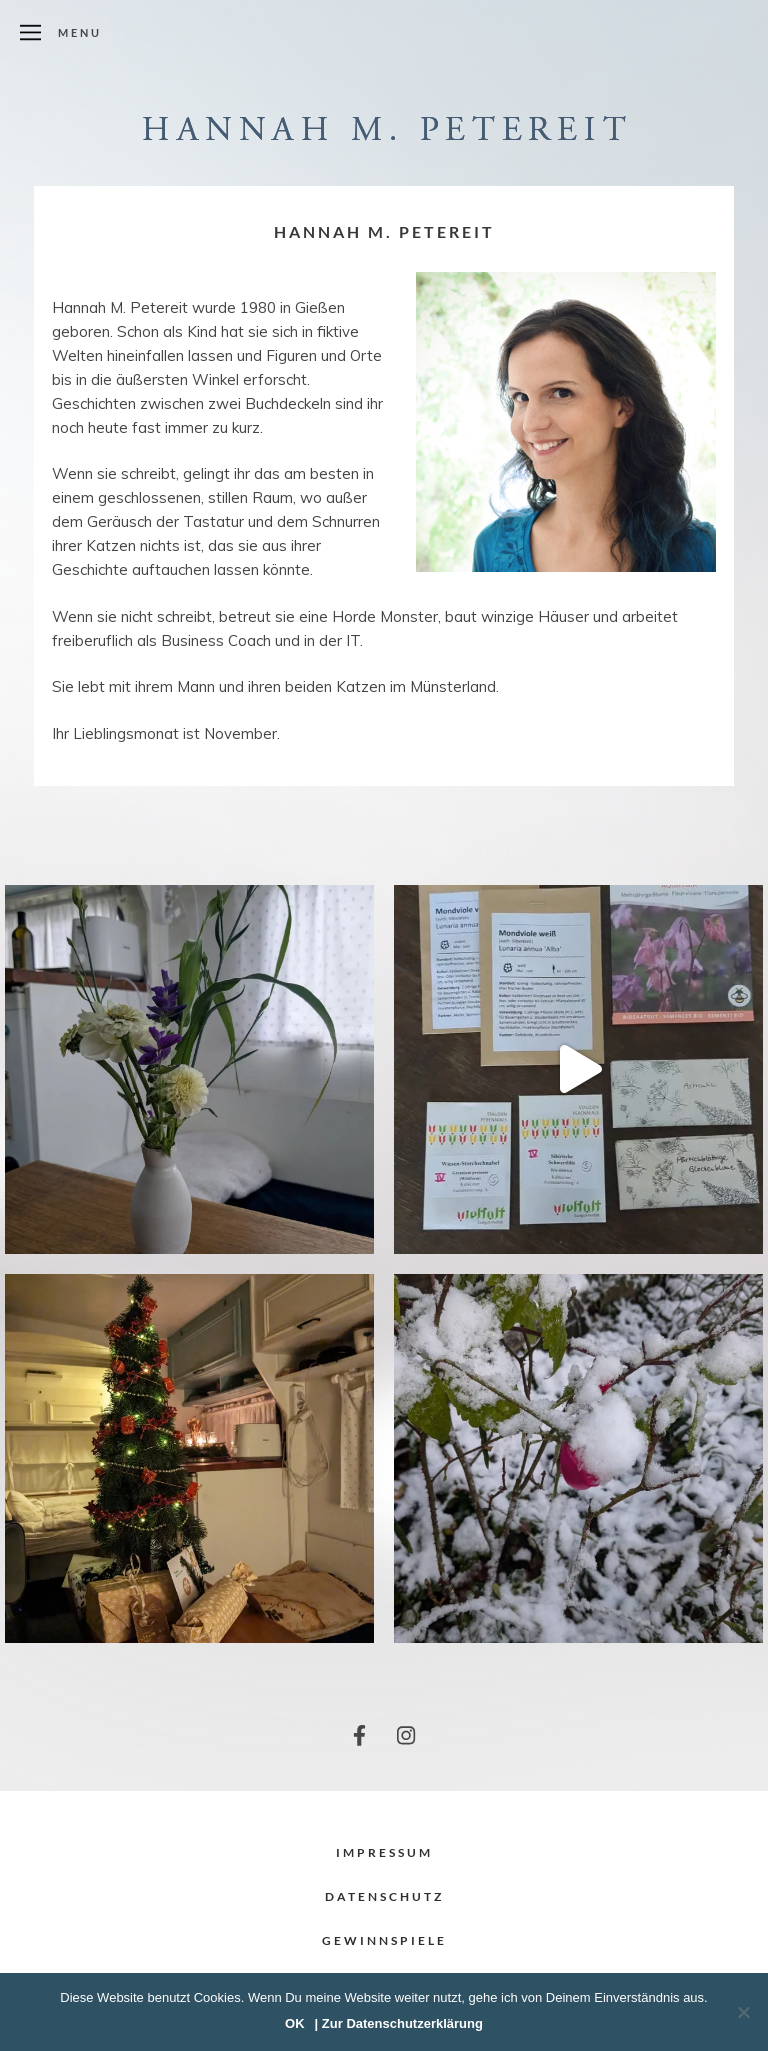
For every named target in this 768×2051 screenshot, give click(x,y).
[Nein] (743, 2012)
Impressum (384, 1852)
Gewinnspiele (384, 1940)
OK (295, 2023)
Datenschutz (384, 1896)
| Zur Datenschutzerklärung (399, 2023)
